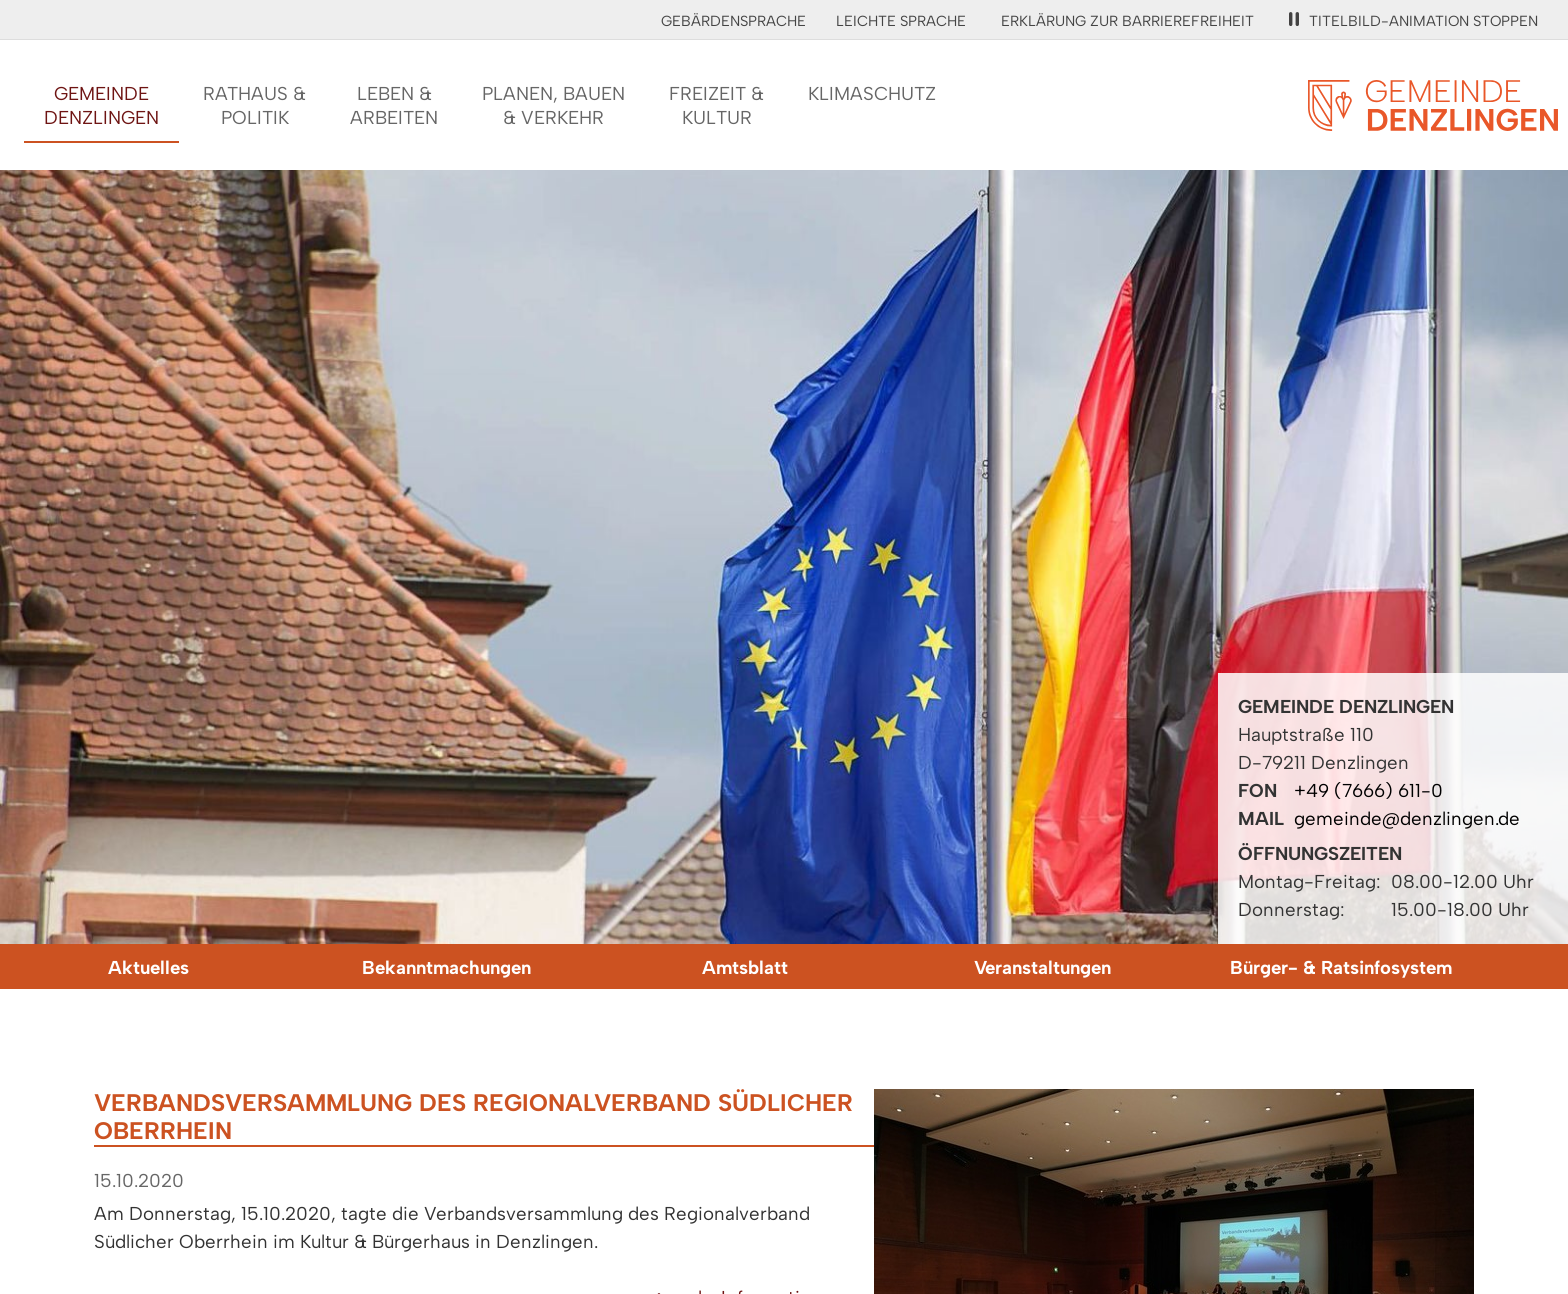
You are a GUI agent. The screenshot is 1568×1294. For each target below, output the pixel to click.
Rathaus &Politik (254, 105)
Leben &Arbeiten (394, 105)
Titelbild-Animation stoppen (1413, 21)
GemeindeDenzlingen (101, 105)
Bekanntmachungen (446, 967)
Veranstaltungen (1042, 967)
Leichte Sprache (901, 21)
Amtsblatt (745, 967)
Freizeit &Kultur (716, 105)
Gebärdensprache (733, 21)
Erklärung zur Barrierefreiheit (1127, 21)
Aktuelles (148, 967)
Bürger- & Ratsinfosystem (1341, 967)
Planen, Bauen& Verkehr (553, 105)
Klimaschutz (872, 93)
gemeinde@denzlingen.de (1407, 818)
